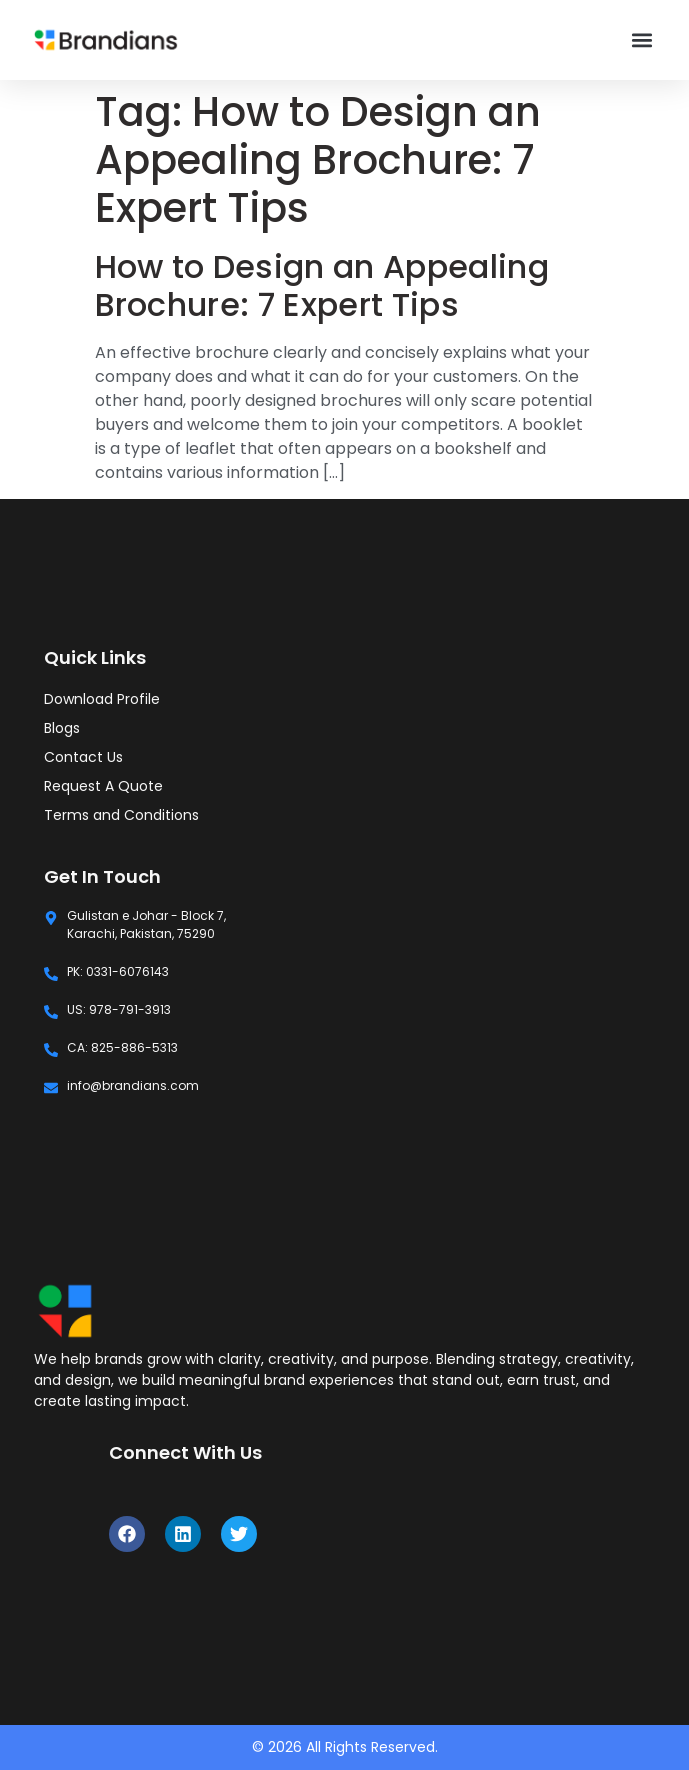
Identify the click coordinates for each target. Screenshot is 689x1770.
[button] (641, 40)
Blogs (62, 728)
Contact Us (83, 757)
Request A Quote (103, 786)
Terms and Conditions (121, 815)
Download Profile (102, 699)
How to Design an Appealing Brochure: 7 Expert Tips (322, 285)
